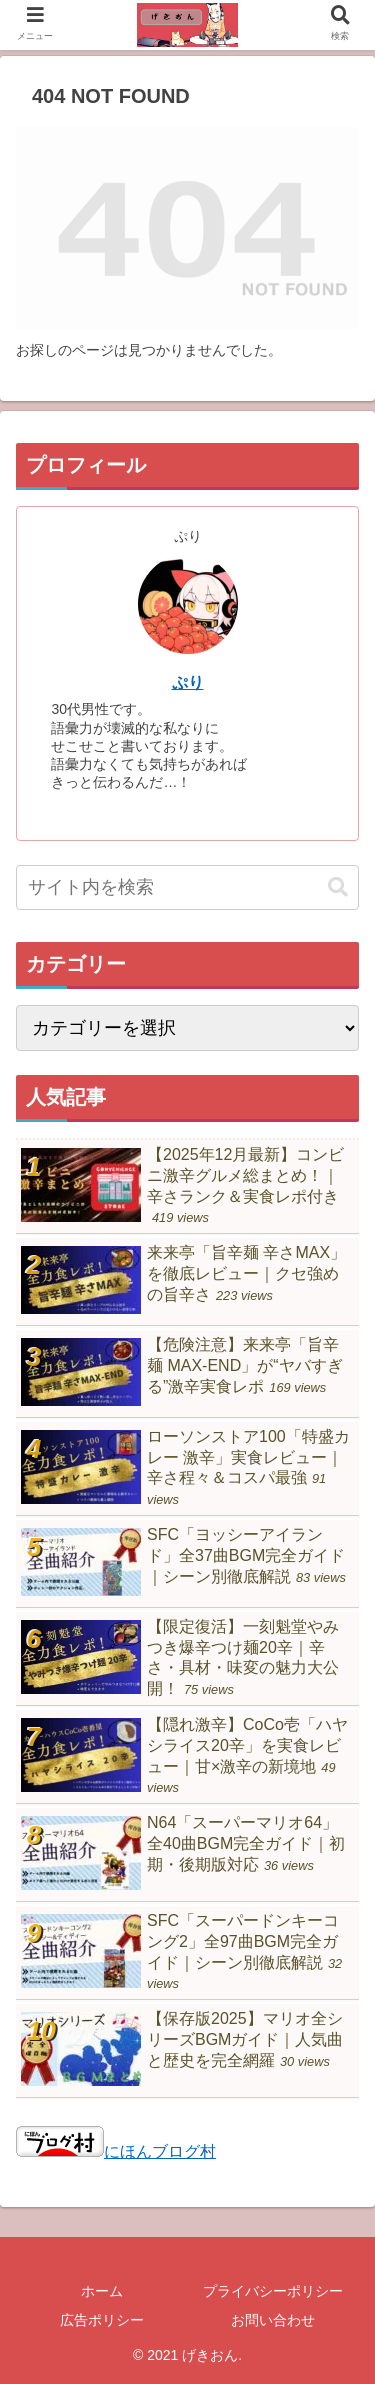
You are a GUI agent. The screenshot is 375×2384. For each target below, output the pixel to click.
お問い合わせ (273, 2320)
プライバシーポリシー (273, 2291)
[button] (338, 887)
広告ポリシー (102, 2320)
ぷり (188, 682)
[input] (187, 887)
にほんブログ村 (116, 2151)
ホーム (102, 2291)
